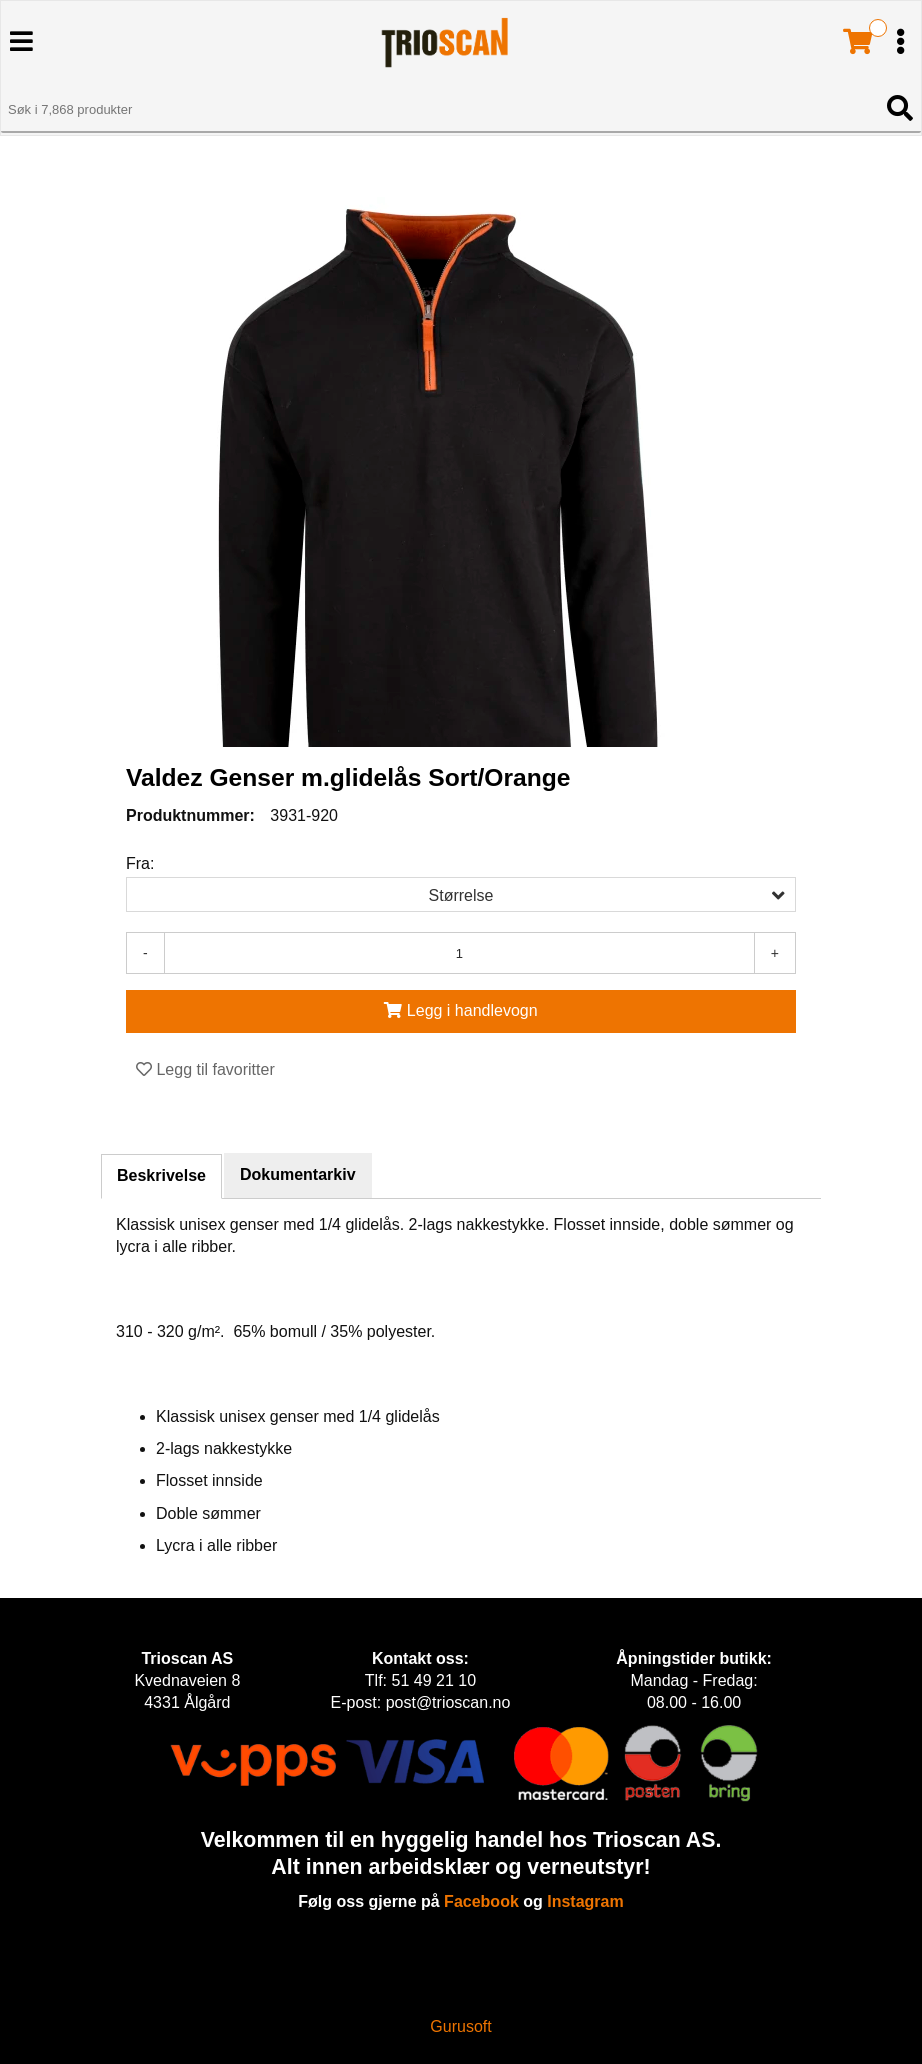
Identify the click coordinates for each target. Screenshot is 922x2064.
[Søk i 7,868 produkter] (438, 110)
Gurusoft (460, 2026)
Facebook (481, 1901)
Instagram (585, 1901)
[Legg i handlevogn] (461, 1011)
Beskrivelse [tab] (161, 1175)
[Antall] (459, 953)
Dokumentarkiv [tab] (298, 1174)
